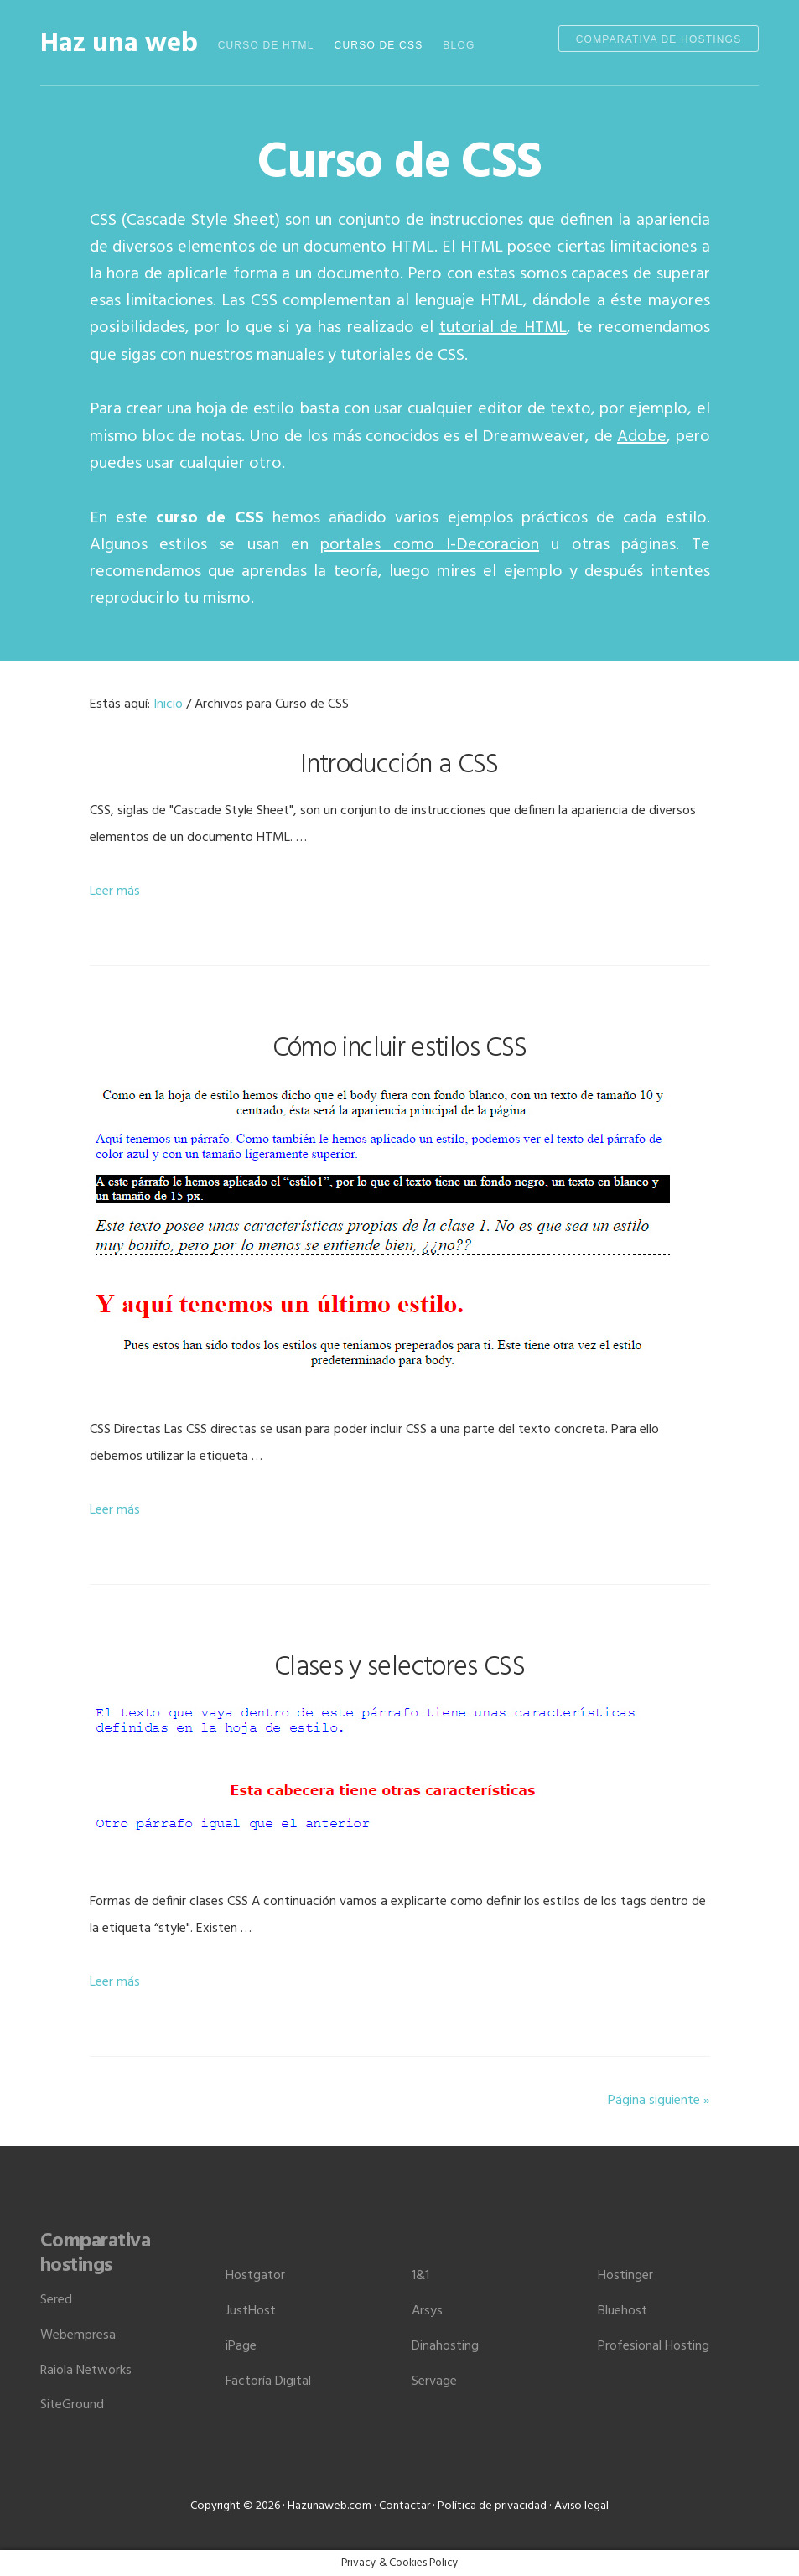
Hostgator (255, 2276)
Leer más (115, 891)
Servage (434, 2381)
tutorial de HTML (503, 327)
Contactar (404, 2506)
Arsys (427, 2311)
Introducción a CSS (399, 765)
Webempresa (78, 2335)
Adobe (642, 436)
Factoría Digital (268, 2381)
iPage (241, 2346)
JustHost (251, 2311)
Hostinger (625, 2276)
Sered (56, 2300)
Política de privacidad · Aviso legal (523, 2506)
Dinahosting (445, 2346)
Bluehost (622, 2311)
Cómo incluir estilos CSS (399, 1048)
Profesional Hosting (653, 2346)
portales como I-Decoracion (429, 545)
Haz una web (119, 44)
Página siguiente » (659, 2100)
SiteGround (72, 2405)
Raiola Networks (86, 2370)
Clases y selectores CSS (399, 1667)
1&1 (420, 2276)
